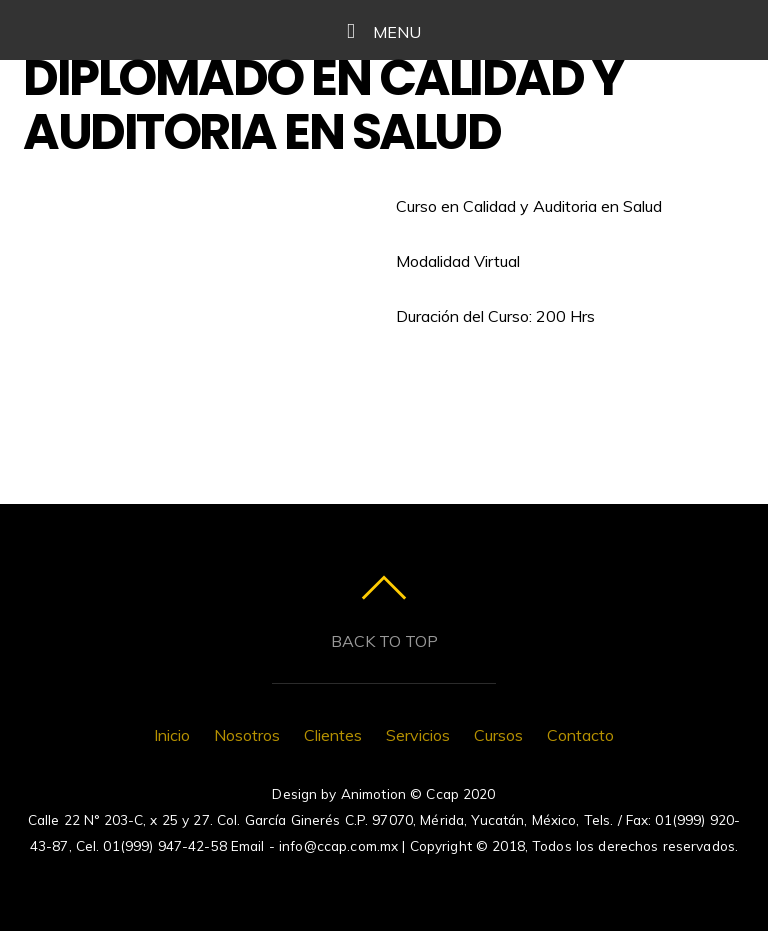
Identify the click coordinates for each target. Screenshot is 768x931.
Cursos (498, 735)
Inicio (172, 735)
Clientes (333, 735)
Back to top (384, 641)
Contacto (580, 735)
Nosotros (247, 735)
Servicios (418, 735)
